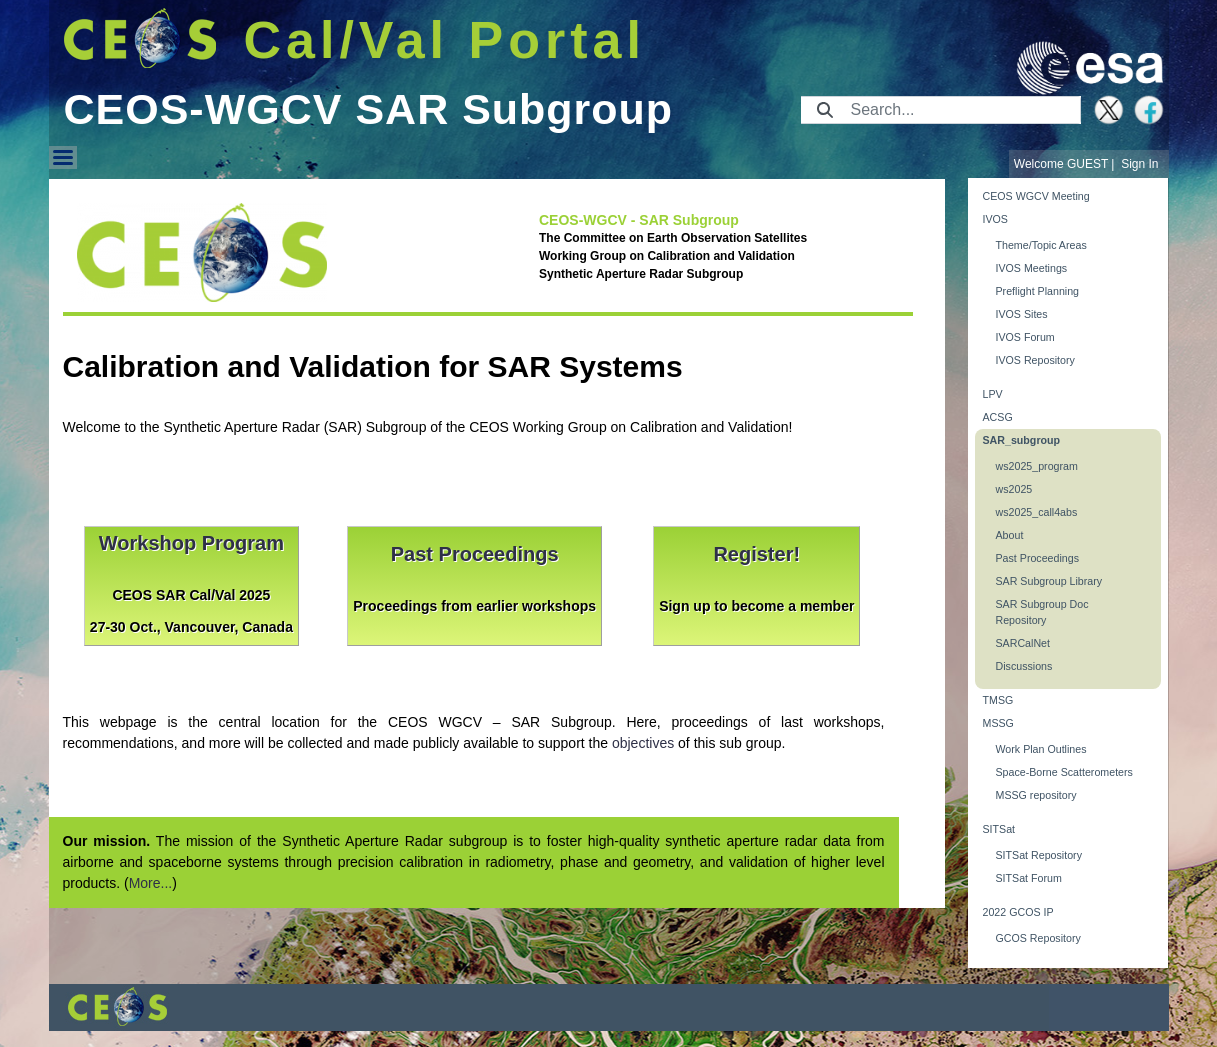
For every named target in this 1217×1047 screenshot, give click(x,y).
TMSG (998, 700)
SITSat (999, 829)
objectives (643, 743)
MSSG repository (1036, 795)
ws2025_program (1037, 466)
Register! (756, 554)
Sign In (1139, 164)
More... (151, 883)
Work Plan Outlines (1041, 749)
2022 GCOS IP (1018, 912)
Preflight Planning (1038, 291)
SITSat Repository (1039, 855)
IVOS (995, 219)
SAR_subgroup (1022, 440)
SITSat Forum (1029, 878)
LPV (993, 394)
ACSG (998, 417)
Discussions (1024, 666)
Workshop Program (191, 543)
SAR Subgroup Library (1049, 581)
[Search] (959, 110)
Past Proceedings (475, 554)
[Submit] (825, 110)
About (1010, 535)
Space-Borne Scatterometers (1064, 772)
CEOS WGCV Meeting (1036, 196)
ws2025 (1014, 489)
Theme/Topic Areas (1041, 245)
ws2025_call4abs (1037, 512)
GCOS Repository (1038, 938)
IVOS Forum (1025, 337)
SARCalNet (1023, 643)
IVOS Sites (1022, 314)
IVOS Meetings (1032, 268)
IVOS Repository (1035, 360)
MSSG (998, 723)
